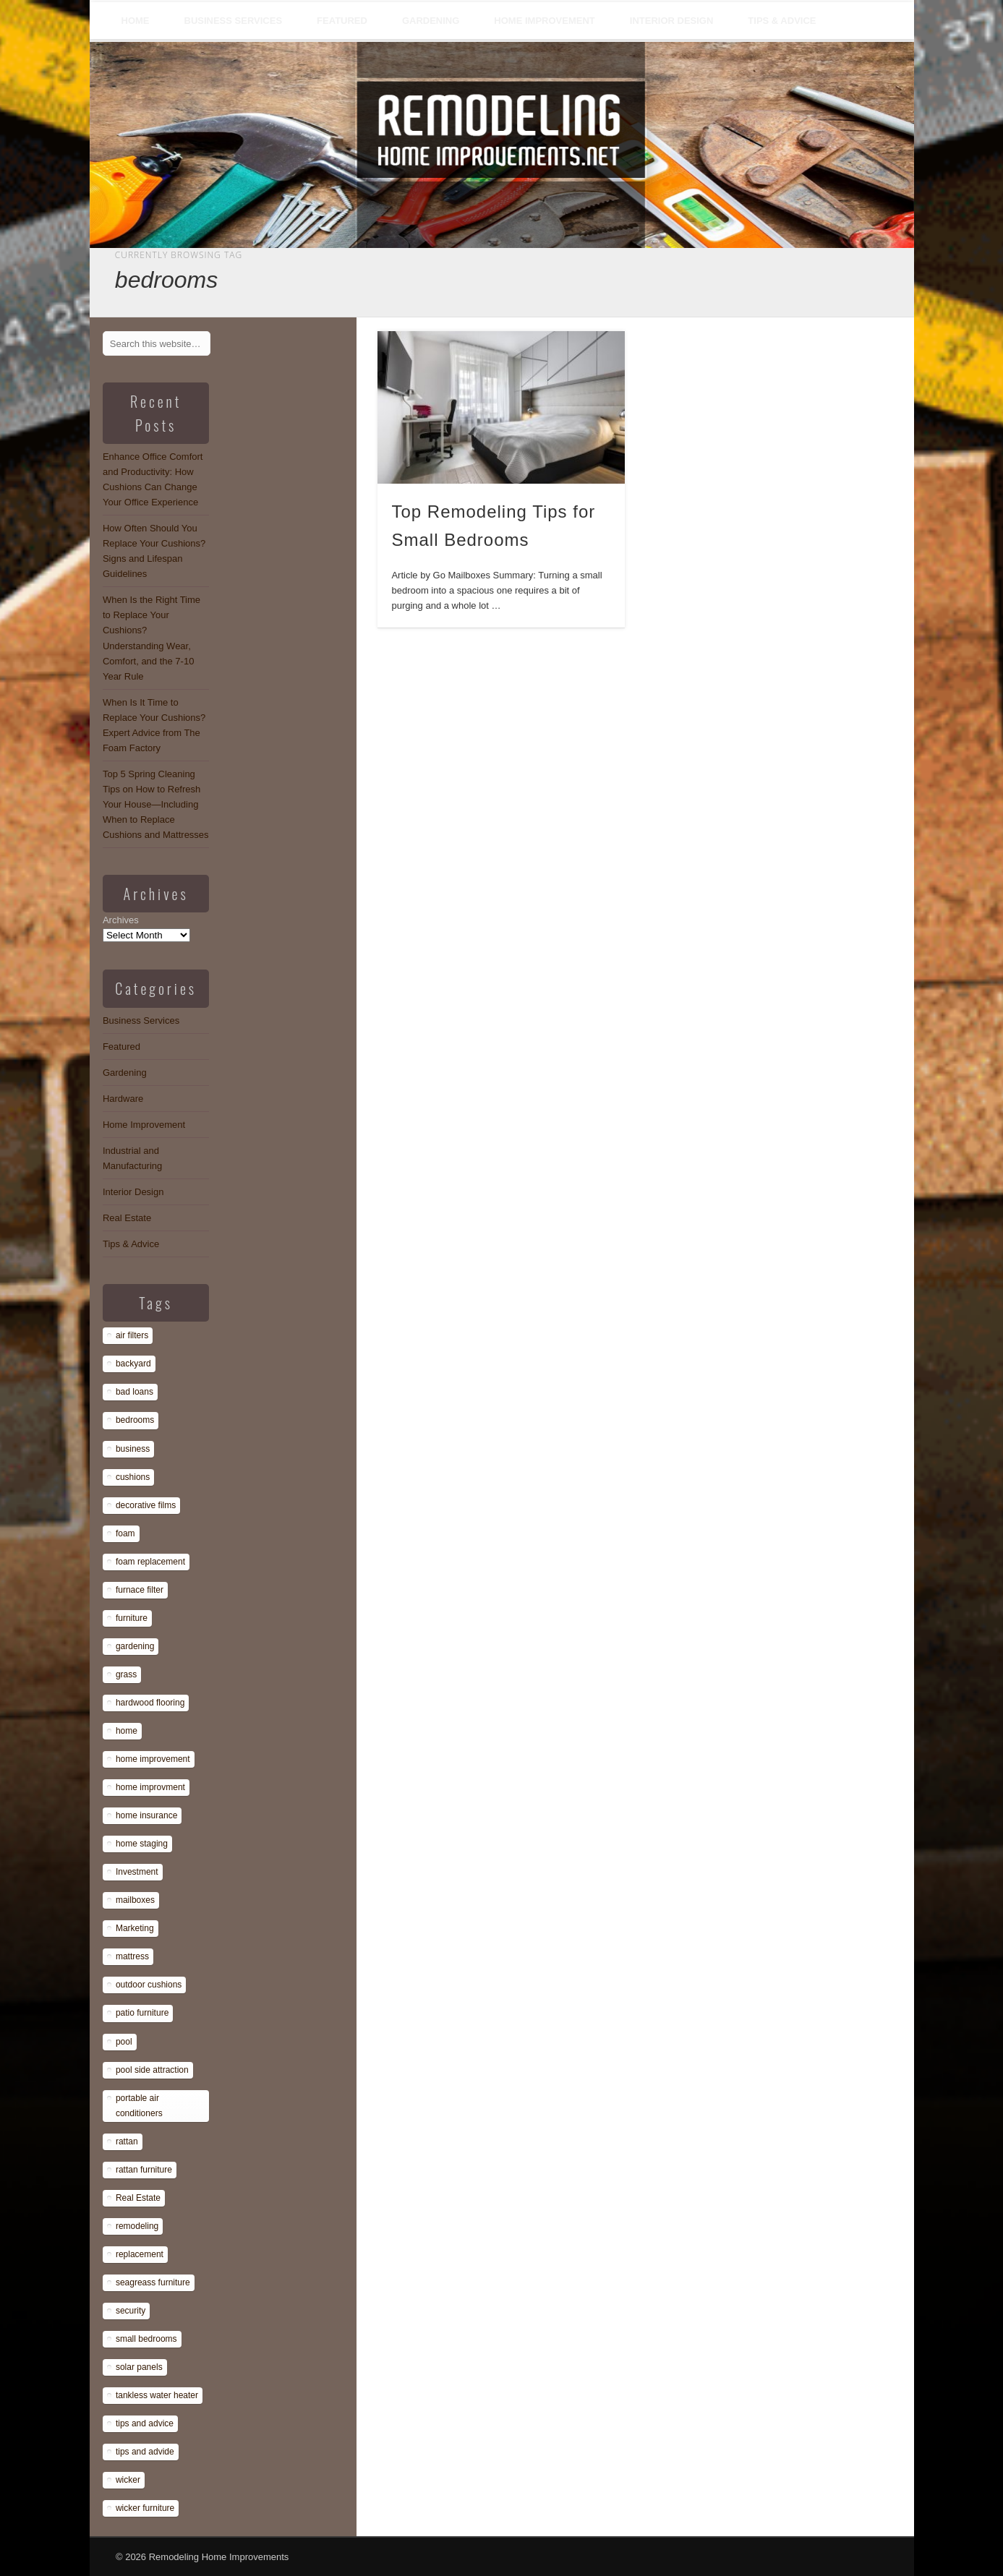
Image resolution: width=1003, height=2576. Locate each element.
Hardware (123, 1098)
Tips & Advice (782, 20)
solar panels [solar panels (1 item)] (139, 2367)
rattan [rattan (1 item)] (127, 2141)
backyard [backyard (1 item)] (133, 1363)
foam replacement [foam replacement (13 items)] (150, 1562)
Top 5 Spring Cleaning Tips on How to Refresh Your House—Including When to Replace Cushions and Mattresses (156, 804)
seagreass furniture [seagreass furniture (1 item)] (153, 2282)
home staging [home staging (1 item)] (142, 1844)
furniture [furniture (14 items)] (132, 1618)
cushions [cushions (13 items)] (133, 1477)
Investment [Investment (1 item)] (137, 1872)
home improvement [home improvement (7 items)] (153, 1759)
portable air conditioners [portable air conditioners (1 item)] (139, 2105)
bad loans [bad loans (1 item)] (134, 1392)
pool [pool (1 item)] (124, 2042)
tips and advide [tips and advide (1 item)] (145, 2452)
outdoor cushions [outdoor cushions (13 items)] (149, 1985)
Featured (342, 20)
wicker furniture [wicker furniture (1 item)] (145, 2508)
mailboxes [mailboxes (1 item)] (135, 1900)
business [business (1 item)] (133, 1449)
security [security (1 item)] (130, 2311)
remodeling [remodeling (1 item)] (137, 2226)
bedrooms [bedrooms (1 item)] (135, 1420)
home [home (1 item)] (126, 1731)
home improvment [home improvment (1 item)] (150, 1787)
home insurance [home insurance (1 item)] (146, 1815)
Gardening (430, 20)
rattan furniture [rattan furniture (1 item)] (144, 2170)
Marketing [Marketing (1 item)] (135, 1928)
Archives (121, 920)
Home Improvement (544, 20)
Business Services (233, 20)
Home (135, 20)
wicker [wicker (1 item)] (128, 2480)
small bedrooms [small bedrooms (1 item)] (146, 2339)
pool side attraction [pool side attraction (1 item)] (152, 2070)
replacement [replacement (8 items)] (139, 2254)
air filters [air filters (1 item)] (132, 1335)
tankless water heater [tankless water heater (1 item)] (157, 2395)
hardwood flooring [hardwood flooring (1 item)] (150, 1703)
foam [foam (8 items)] (125, 1533)
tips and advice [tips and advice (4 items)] (145, 2423)
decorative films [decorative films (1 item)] (146, 1505)
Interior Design (672, 20)
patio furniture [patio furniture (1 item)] (142, 2013)
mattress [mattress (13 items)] (132, 1956)
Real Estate (127, 1217)
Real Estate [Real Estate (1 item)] (138, 2198)
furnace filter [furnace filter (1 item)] (139, 1590)
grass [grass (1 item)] (126, 1674)
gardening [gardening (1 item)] (135, 1646)
